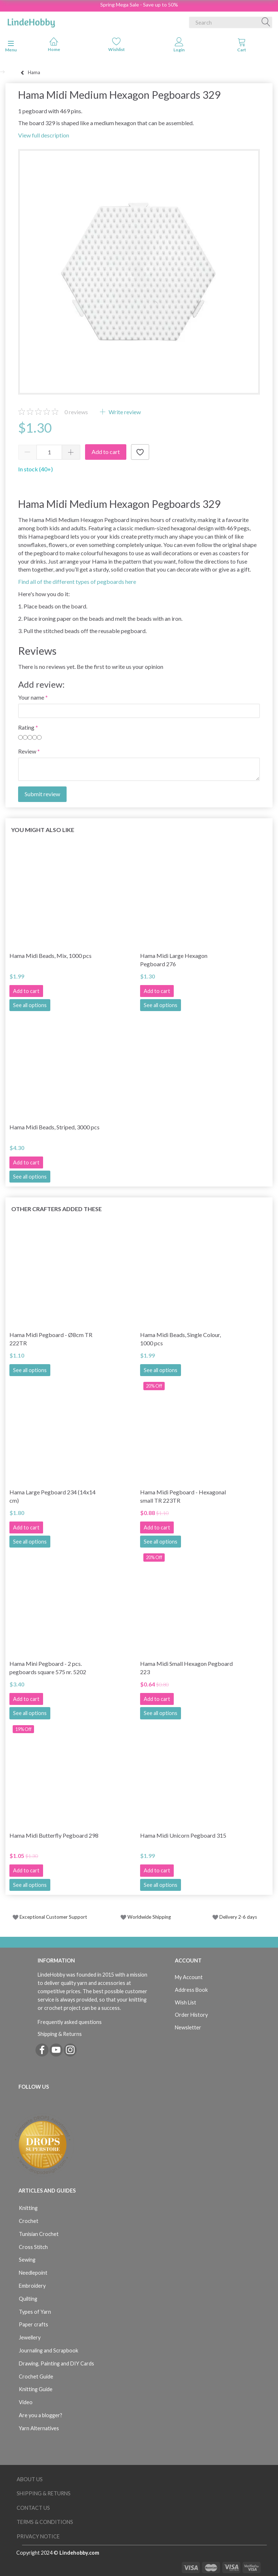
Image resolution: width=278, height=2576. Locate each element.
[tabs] (242, 46)
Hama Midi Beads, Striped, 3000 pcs (54, 1127)
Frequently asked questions (70, 2022)
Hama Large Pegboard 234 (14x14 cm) (52, 1496)
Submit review (42, 793)
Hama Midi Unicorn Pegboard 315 (183, 1835)
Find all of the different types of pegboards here (77, 581)
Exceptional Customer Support (53, 1917)
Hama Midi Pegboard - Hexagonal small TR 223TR (183, 1496)
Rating (26, 727)
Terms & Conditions (45, 2522)
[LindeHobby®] (31, 21)
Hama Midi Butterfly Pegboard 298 (53, 1835)
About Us (30, 2479)
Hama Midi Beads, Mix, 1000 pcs (50, 955)
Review (27, 751)
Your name (31, 697)
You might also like (42, 829)
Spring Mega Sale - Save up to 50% (139, 4)
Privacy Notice (38, 2536)
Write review (124, 411)
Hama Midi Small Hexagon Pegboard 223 (186, 1667)
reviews (76, 411)
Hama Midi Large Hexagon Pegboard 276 (173, 959)
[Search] (266, 22)
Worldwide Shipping (146, 1917)
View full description (43, 135)
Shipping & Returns (60, 2034)
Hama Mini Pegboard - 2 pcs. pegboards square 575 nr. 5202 (47, 1667)
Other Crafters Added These (56, 1208)
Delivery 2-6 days (234, 1917)
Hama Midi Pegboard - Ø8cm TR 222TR (50, 1338)
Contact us (33, 2508)
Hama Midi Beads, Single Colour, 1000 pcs (180, 1338)
